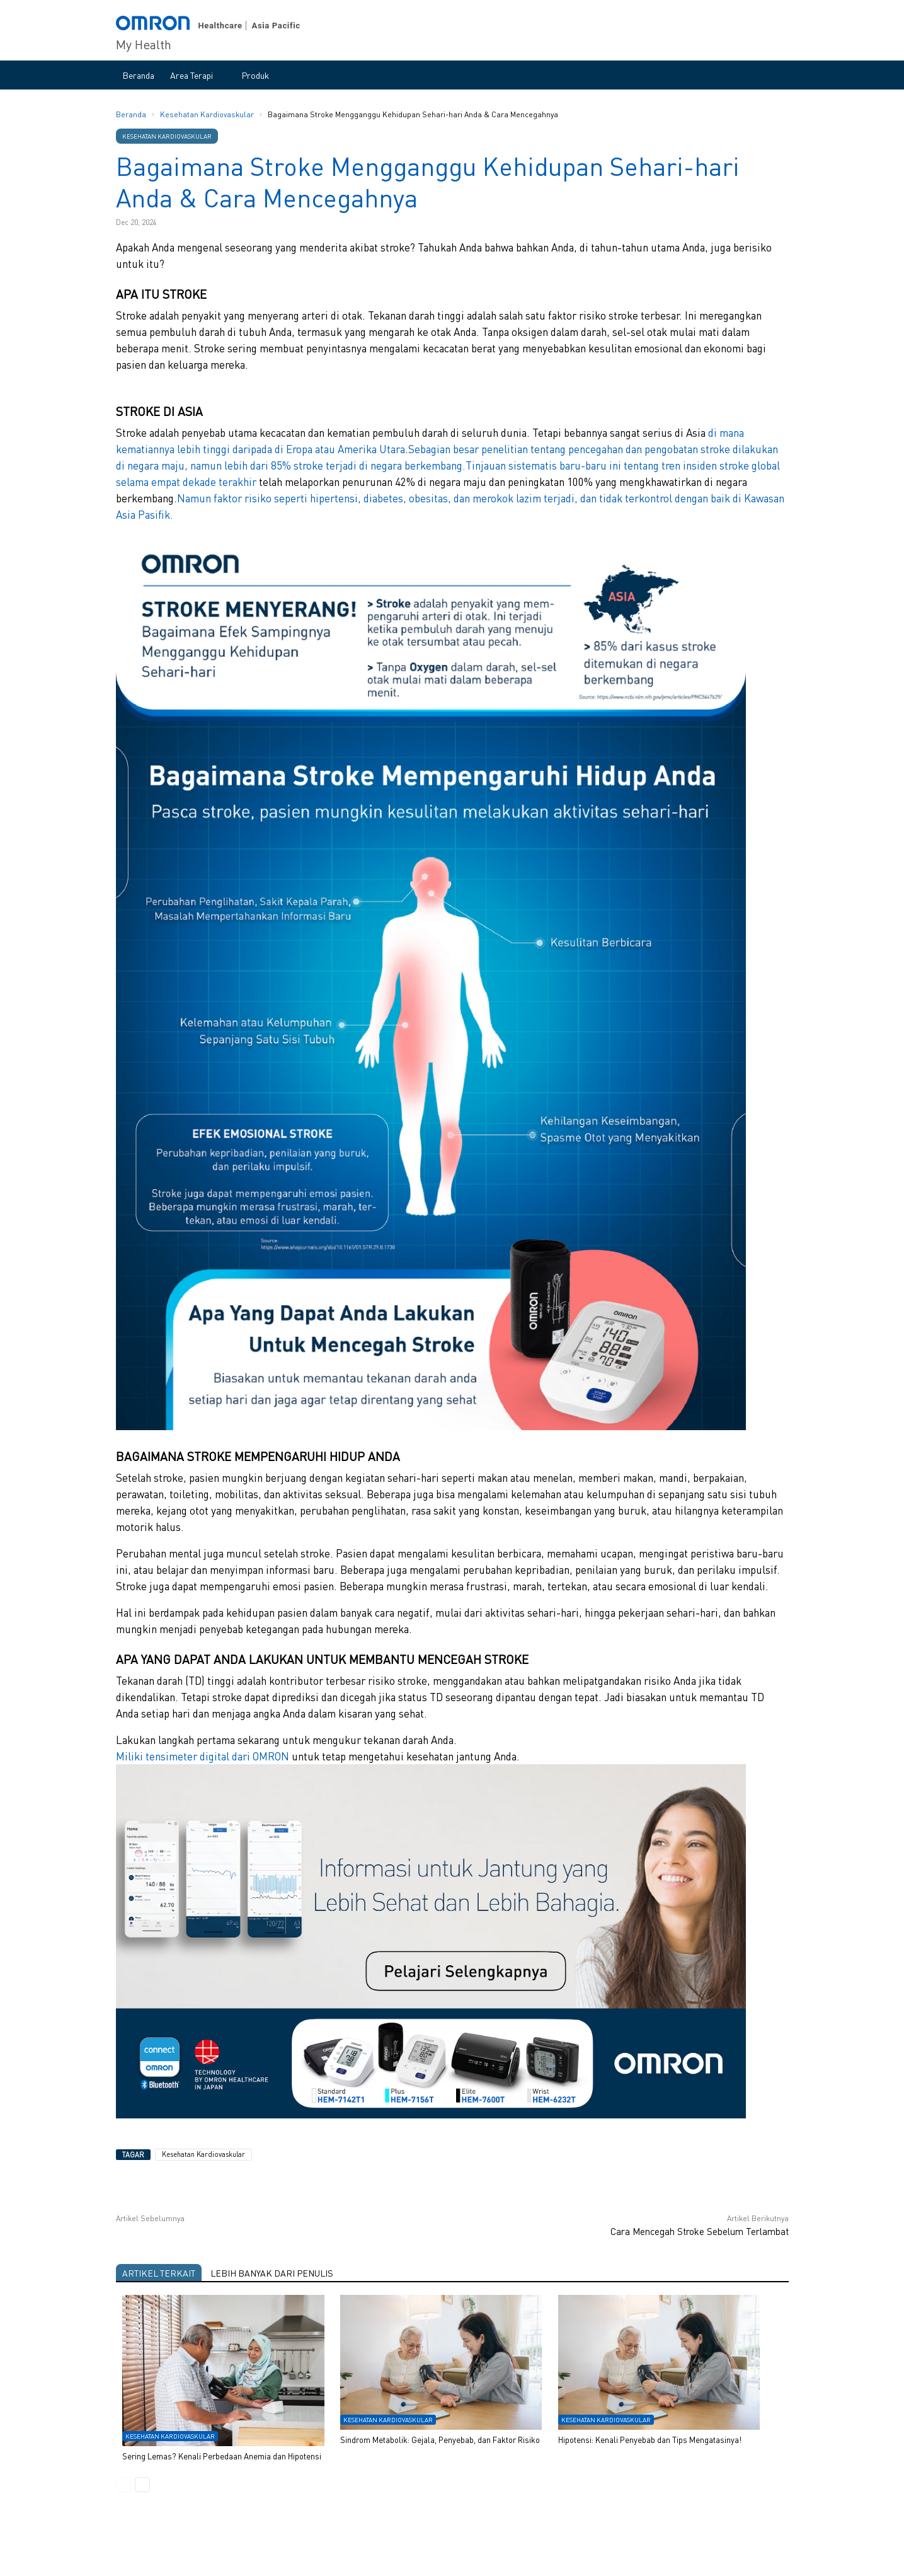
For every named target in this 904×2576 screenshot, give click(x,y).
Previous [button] (123, 2484)
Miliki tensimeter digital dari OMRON (202, 1756)
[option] (452, 2385)
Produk (255, 75)
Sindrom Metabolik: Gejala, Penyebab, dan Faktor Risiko (440, 2439)
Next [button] (142, 2484)
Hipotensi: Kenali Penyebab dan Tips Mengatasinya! (649, 2439)
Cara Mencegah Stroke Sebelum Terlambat (699, 2231)
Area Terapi (191, 75)
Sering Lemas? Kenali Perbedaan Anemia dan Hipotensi (221, 2455)
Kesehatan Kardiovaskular (208, 114)
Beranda (138, 75)
